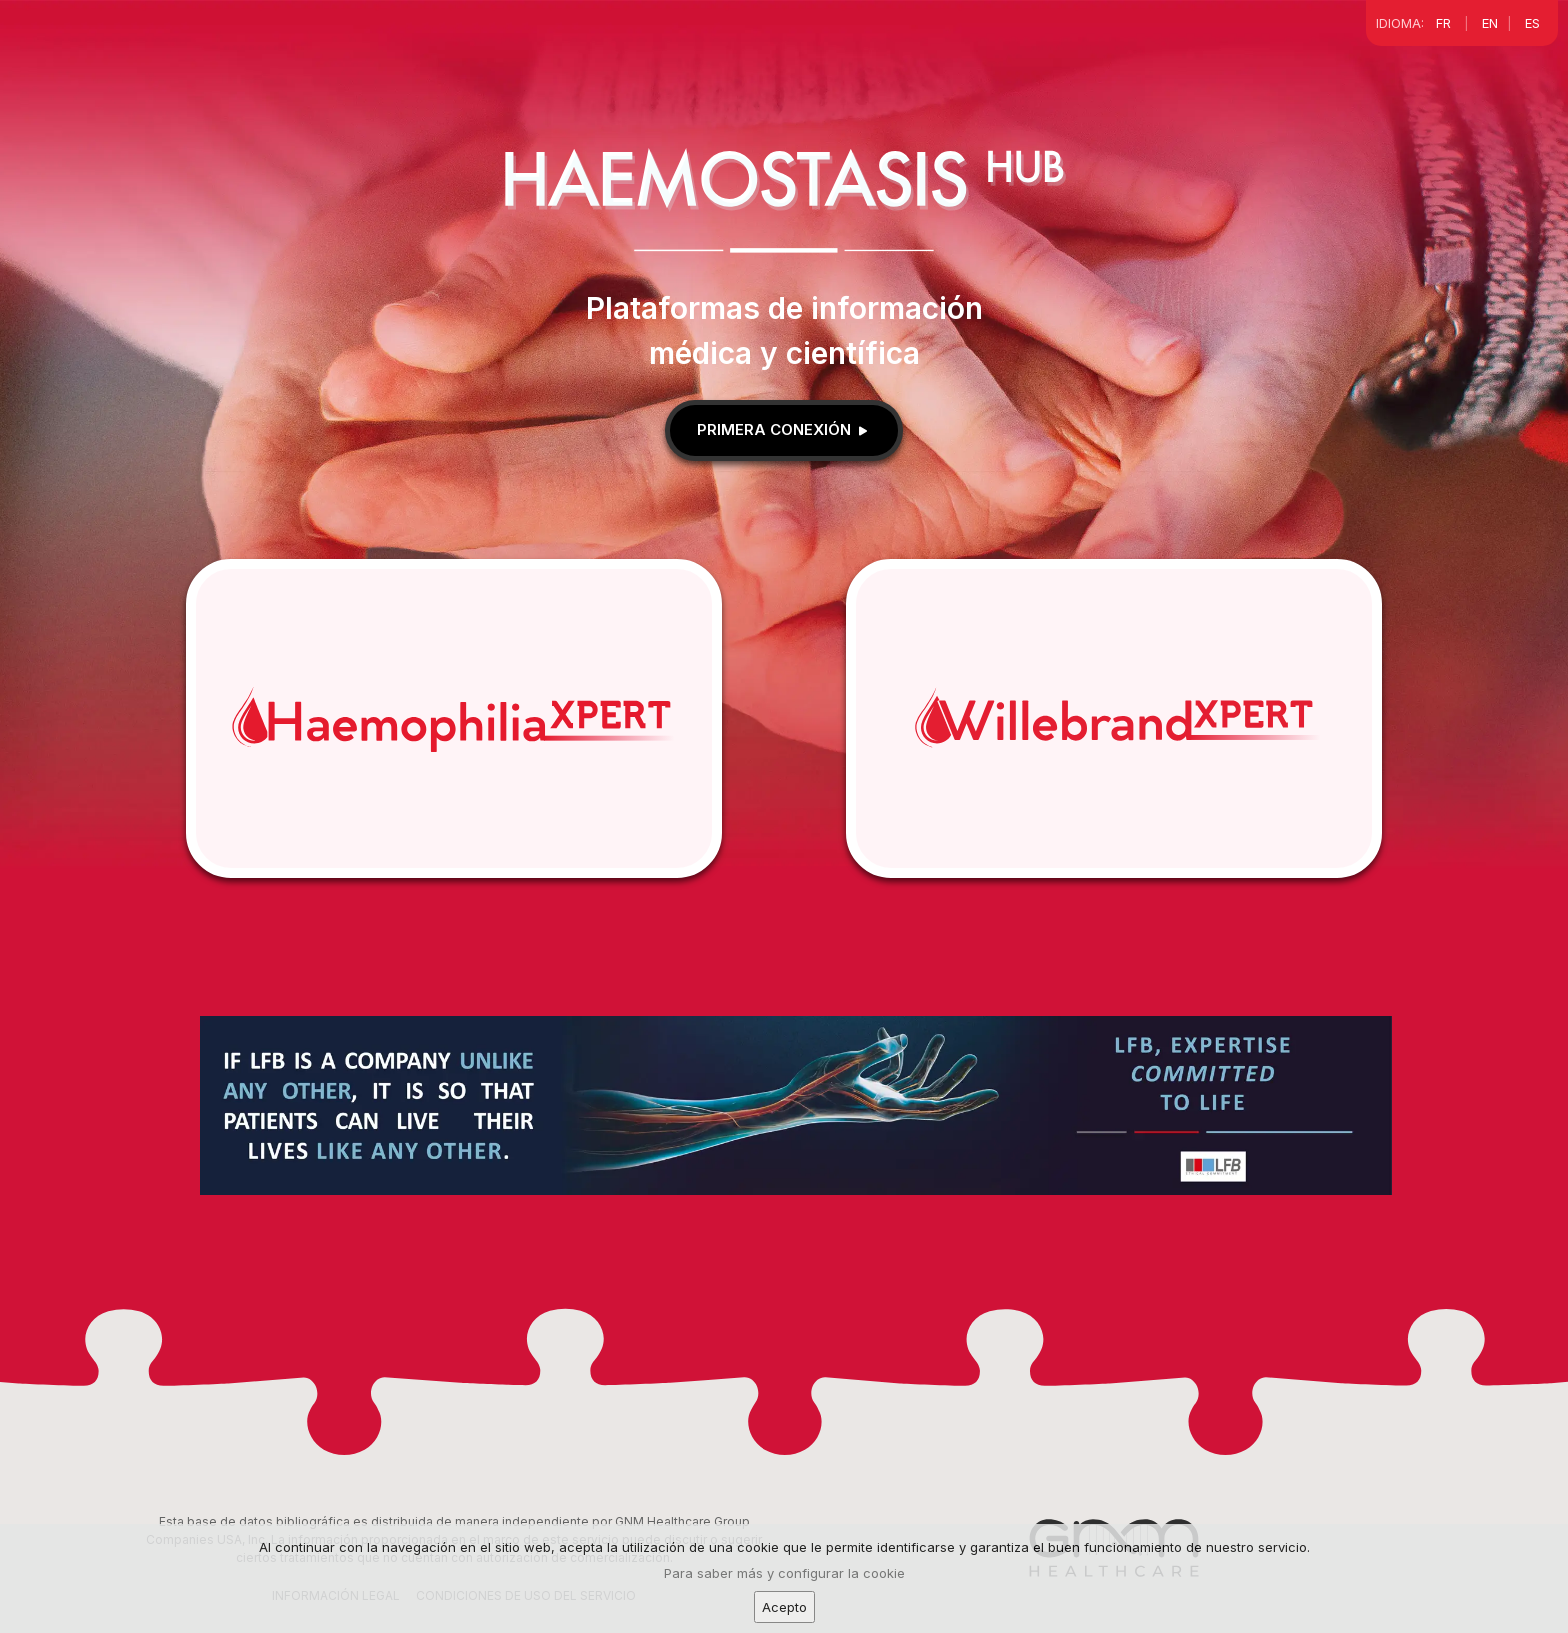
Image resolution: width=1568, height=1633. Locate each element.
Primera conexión (784, 429)
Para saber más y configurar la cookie (784, 1579)
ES (1532, 23)
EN (1490, 23)
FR (1443, 23)
